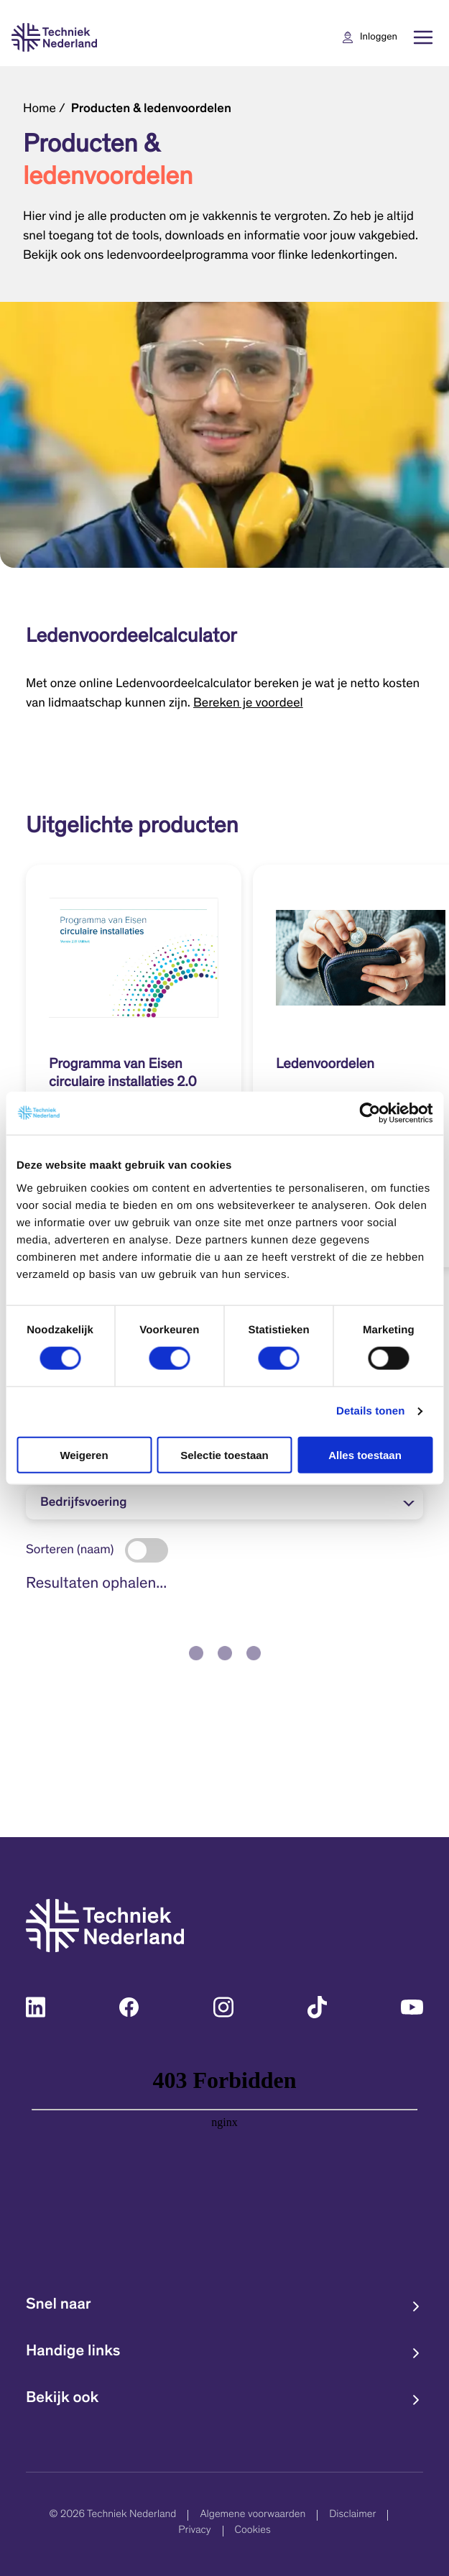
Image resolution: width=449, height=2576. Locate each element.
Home (39, 109)
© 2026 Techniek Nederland (113, 2515)
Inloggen (378, 37)
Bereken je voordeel (248, 703)
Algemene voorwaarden (252, 2515)
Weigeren (84, 1454)
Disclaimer (352, 2515)
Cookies (253, 2531)
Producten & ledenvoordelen (151, 109)
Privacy (194, 2531)
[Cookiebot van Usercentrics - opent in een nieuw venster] (369, 1113)
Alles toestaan (365, 1454)
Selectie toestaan (224, 1454)
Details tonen (370, 1411)
